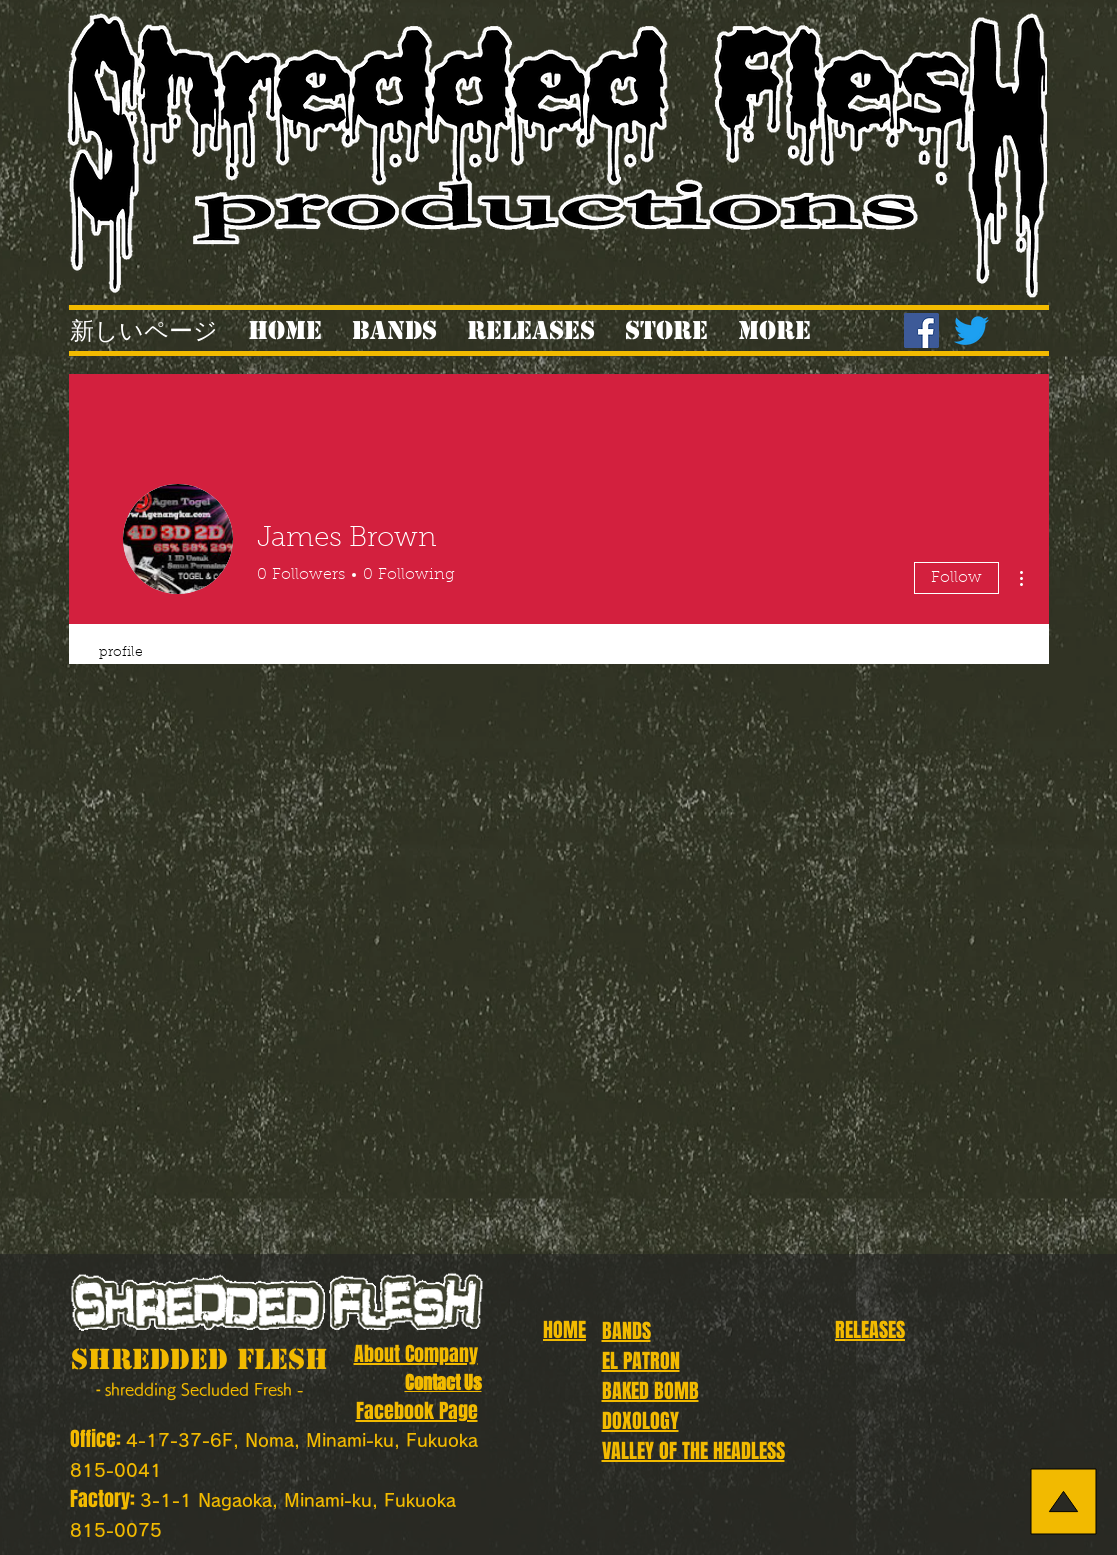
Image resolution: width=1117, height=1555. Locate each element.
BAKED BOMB (650, 1391)
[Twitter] (971, 330)
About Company (416, 1354)
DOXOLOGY (640, 1421)
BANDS (626, 1331)
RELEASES (870, 1330)
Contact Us (443, 1383)
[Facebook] (921, 330)
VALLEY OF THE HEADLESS (693, 1451)
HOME (564, 1330)
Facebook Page (417, 1411)
